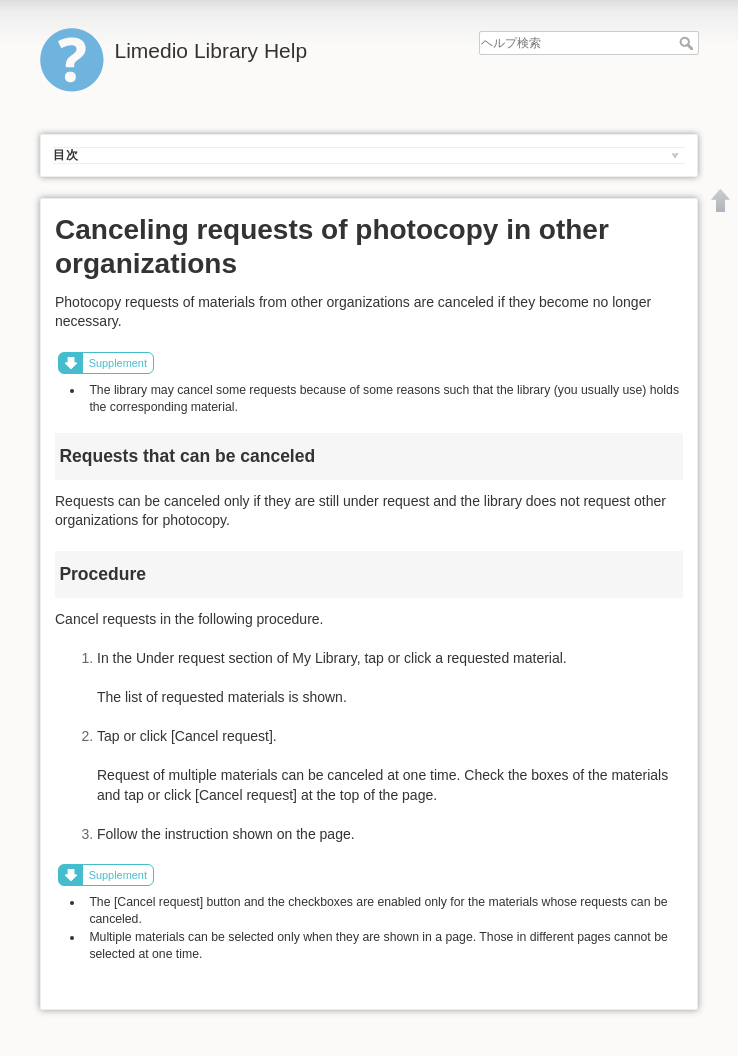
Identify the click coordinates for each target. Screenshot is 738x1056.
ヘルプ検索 (688, 43)
